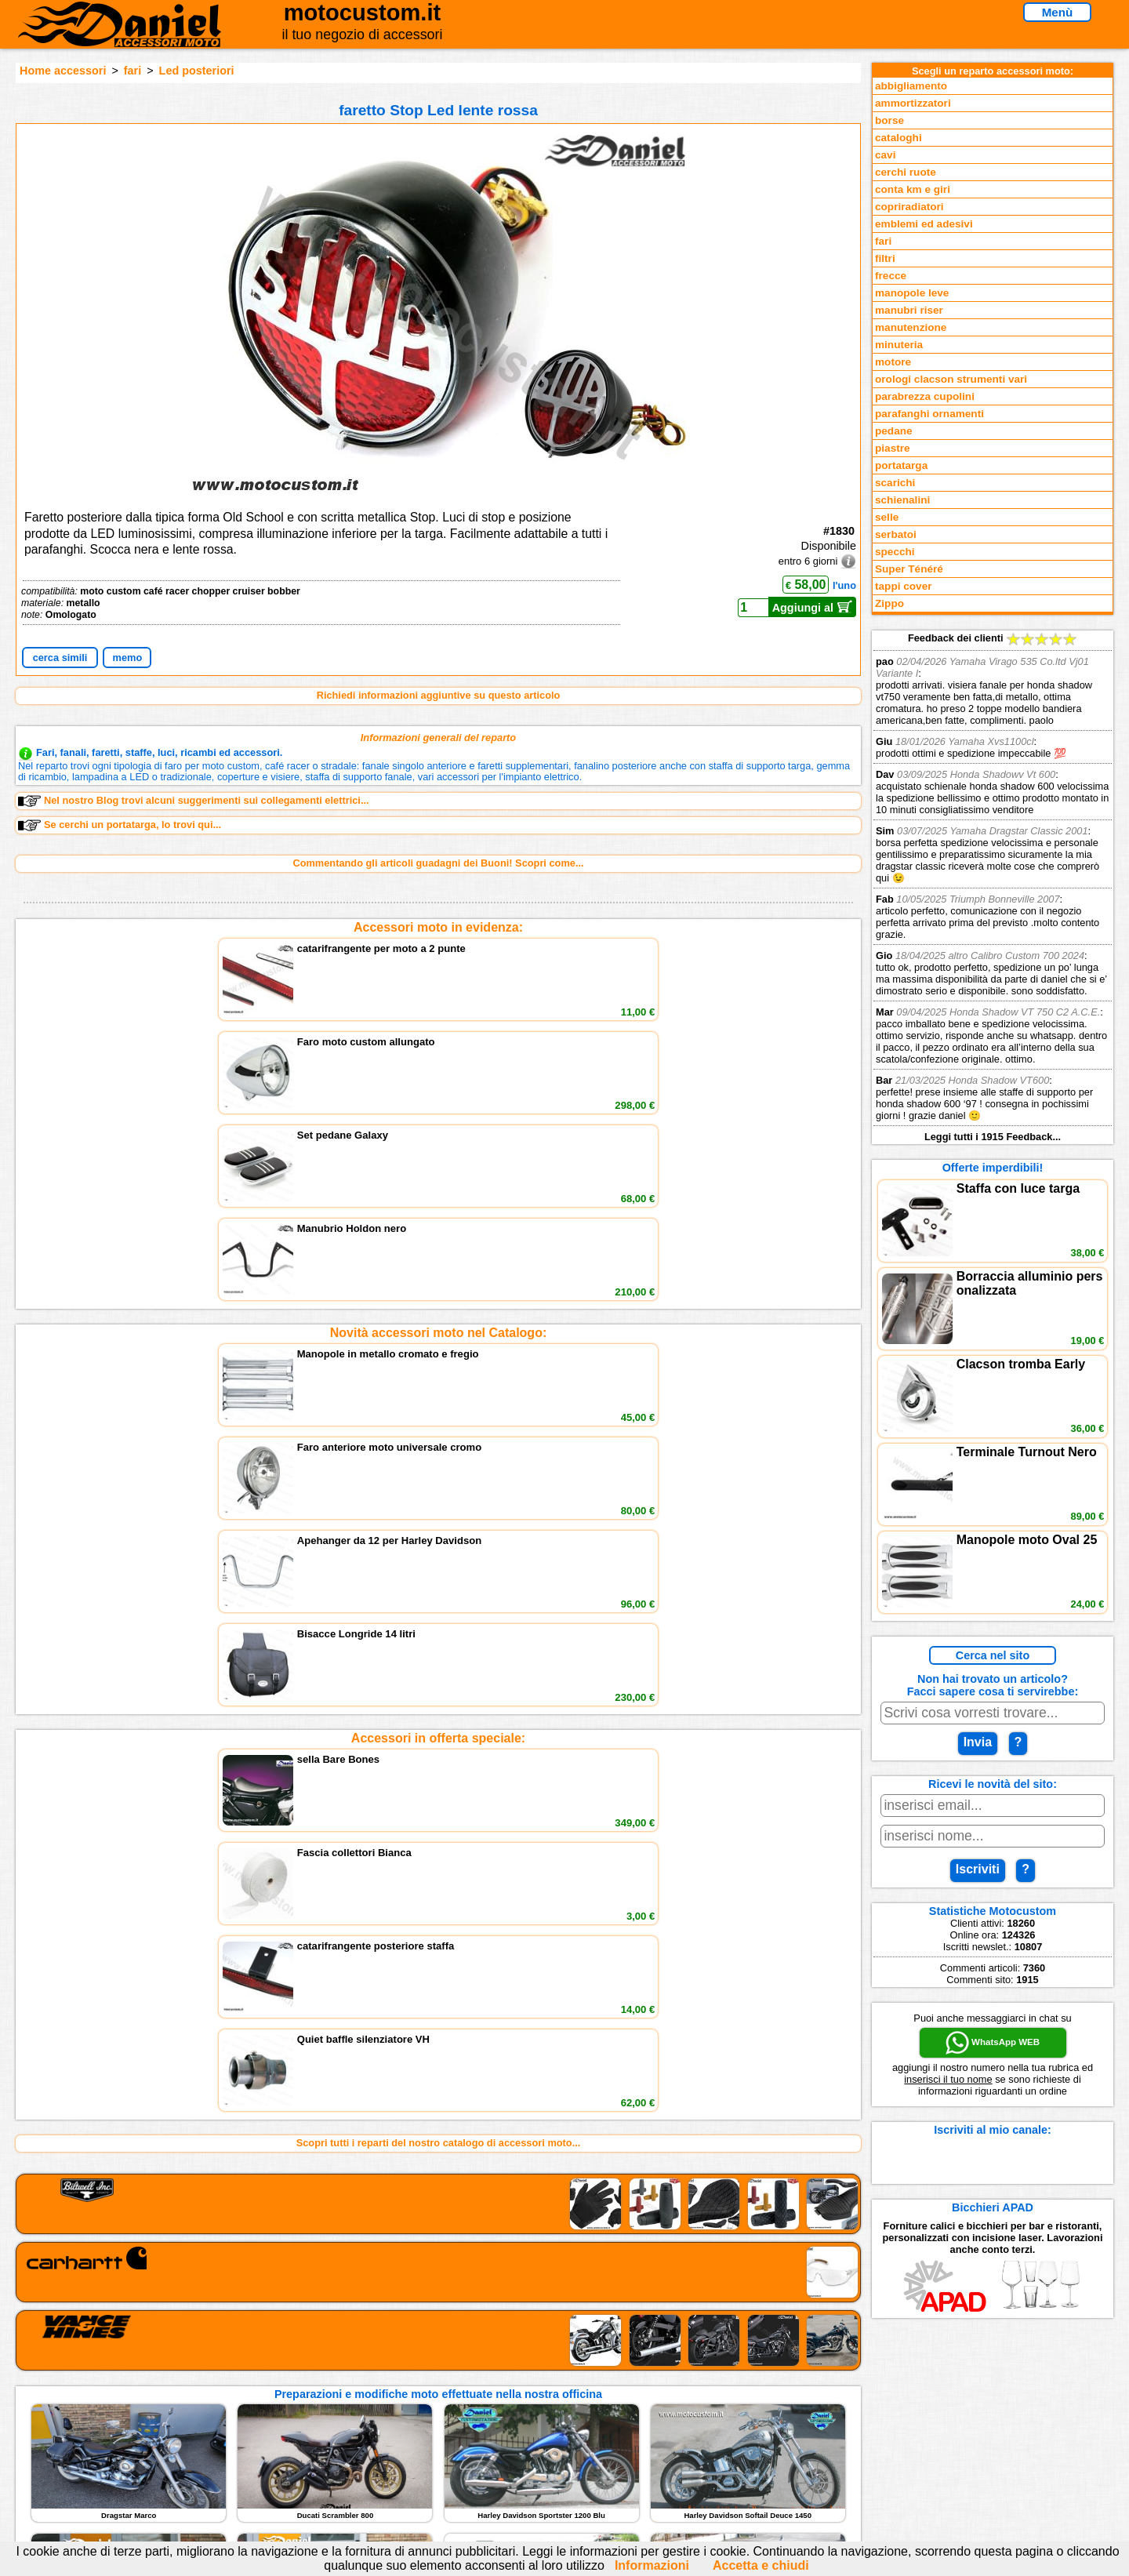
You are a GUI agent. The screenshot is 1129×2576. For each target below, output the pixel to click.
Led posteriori (196, 70)
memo (128, 657)
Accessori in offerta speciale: (438, 1174)
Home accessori (63, 70)
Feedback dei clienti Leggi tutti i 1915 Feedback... (992, 887)
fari (132, 70)
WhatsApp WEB (993, 2043)
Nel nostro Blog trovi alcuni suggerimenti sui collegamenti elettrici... (193, 800)
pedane (894, 431)
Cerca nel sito (992, 1655)
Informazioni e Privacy (436, 2426)
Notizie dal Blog (227, 2458)
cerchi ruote (905, 172)
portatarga (901, 465)
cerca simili (60, 657)
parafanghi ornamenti (929, 414)
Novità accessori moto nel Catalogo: (438, 1051)
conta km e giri (912, 189)
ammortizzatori (913, 103)
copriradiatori (909, 207)
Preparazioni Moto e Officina (257, 2441)
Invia (978, 1742)
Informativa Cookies (431, 2441)
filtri (885, 258)
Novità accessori (230, 2409)
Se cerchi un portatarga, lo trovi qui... (119, 825)
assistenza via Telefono (439, 2409)
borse (889, 120)
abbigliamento (911, 86)
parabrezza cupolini (925, 396)
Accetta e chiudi (761, 2565)
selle (886, 517)
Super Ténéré (909, 569)
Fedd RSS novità (423, 2458)
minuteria (899, 345)
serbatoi (896, 534)
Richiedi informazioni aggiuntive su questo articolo (439, 695)
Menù (1057, 12)
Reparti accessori (232, 2394)
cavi (885, 155)
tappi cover (903, 586)
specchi (895, 552)
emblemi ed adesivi (924, 224)
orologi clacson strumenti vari (951, 379)
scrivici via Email (423, 2394)
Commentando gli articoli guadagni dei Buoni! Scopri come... (437, 863)
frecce (890, 276)
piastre (892, 448)
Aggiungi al (812, 607)
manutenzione (910, 327)
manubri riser (909, 310)
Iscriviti (978, 1869)
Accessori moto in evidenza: (438, 927)
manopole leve (912, 293)
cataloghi (898, 138)
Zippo (889, 603)
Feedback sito (223, 2426)
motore (893, 362)
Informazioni (652, 2565)
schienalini (902, 500)
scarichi (895, 483)
